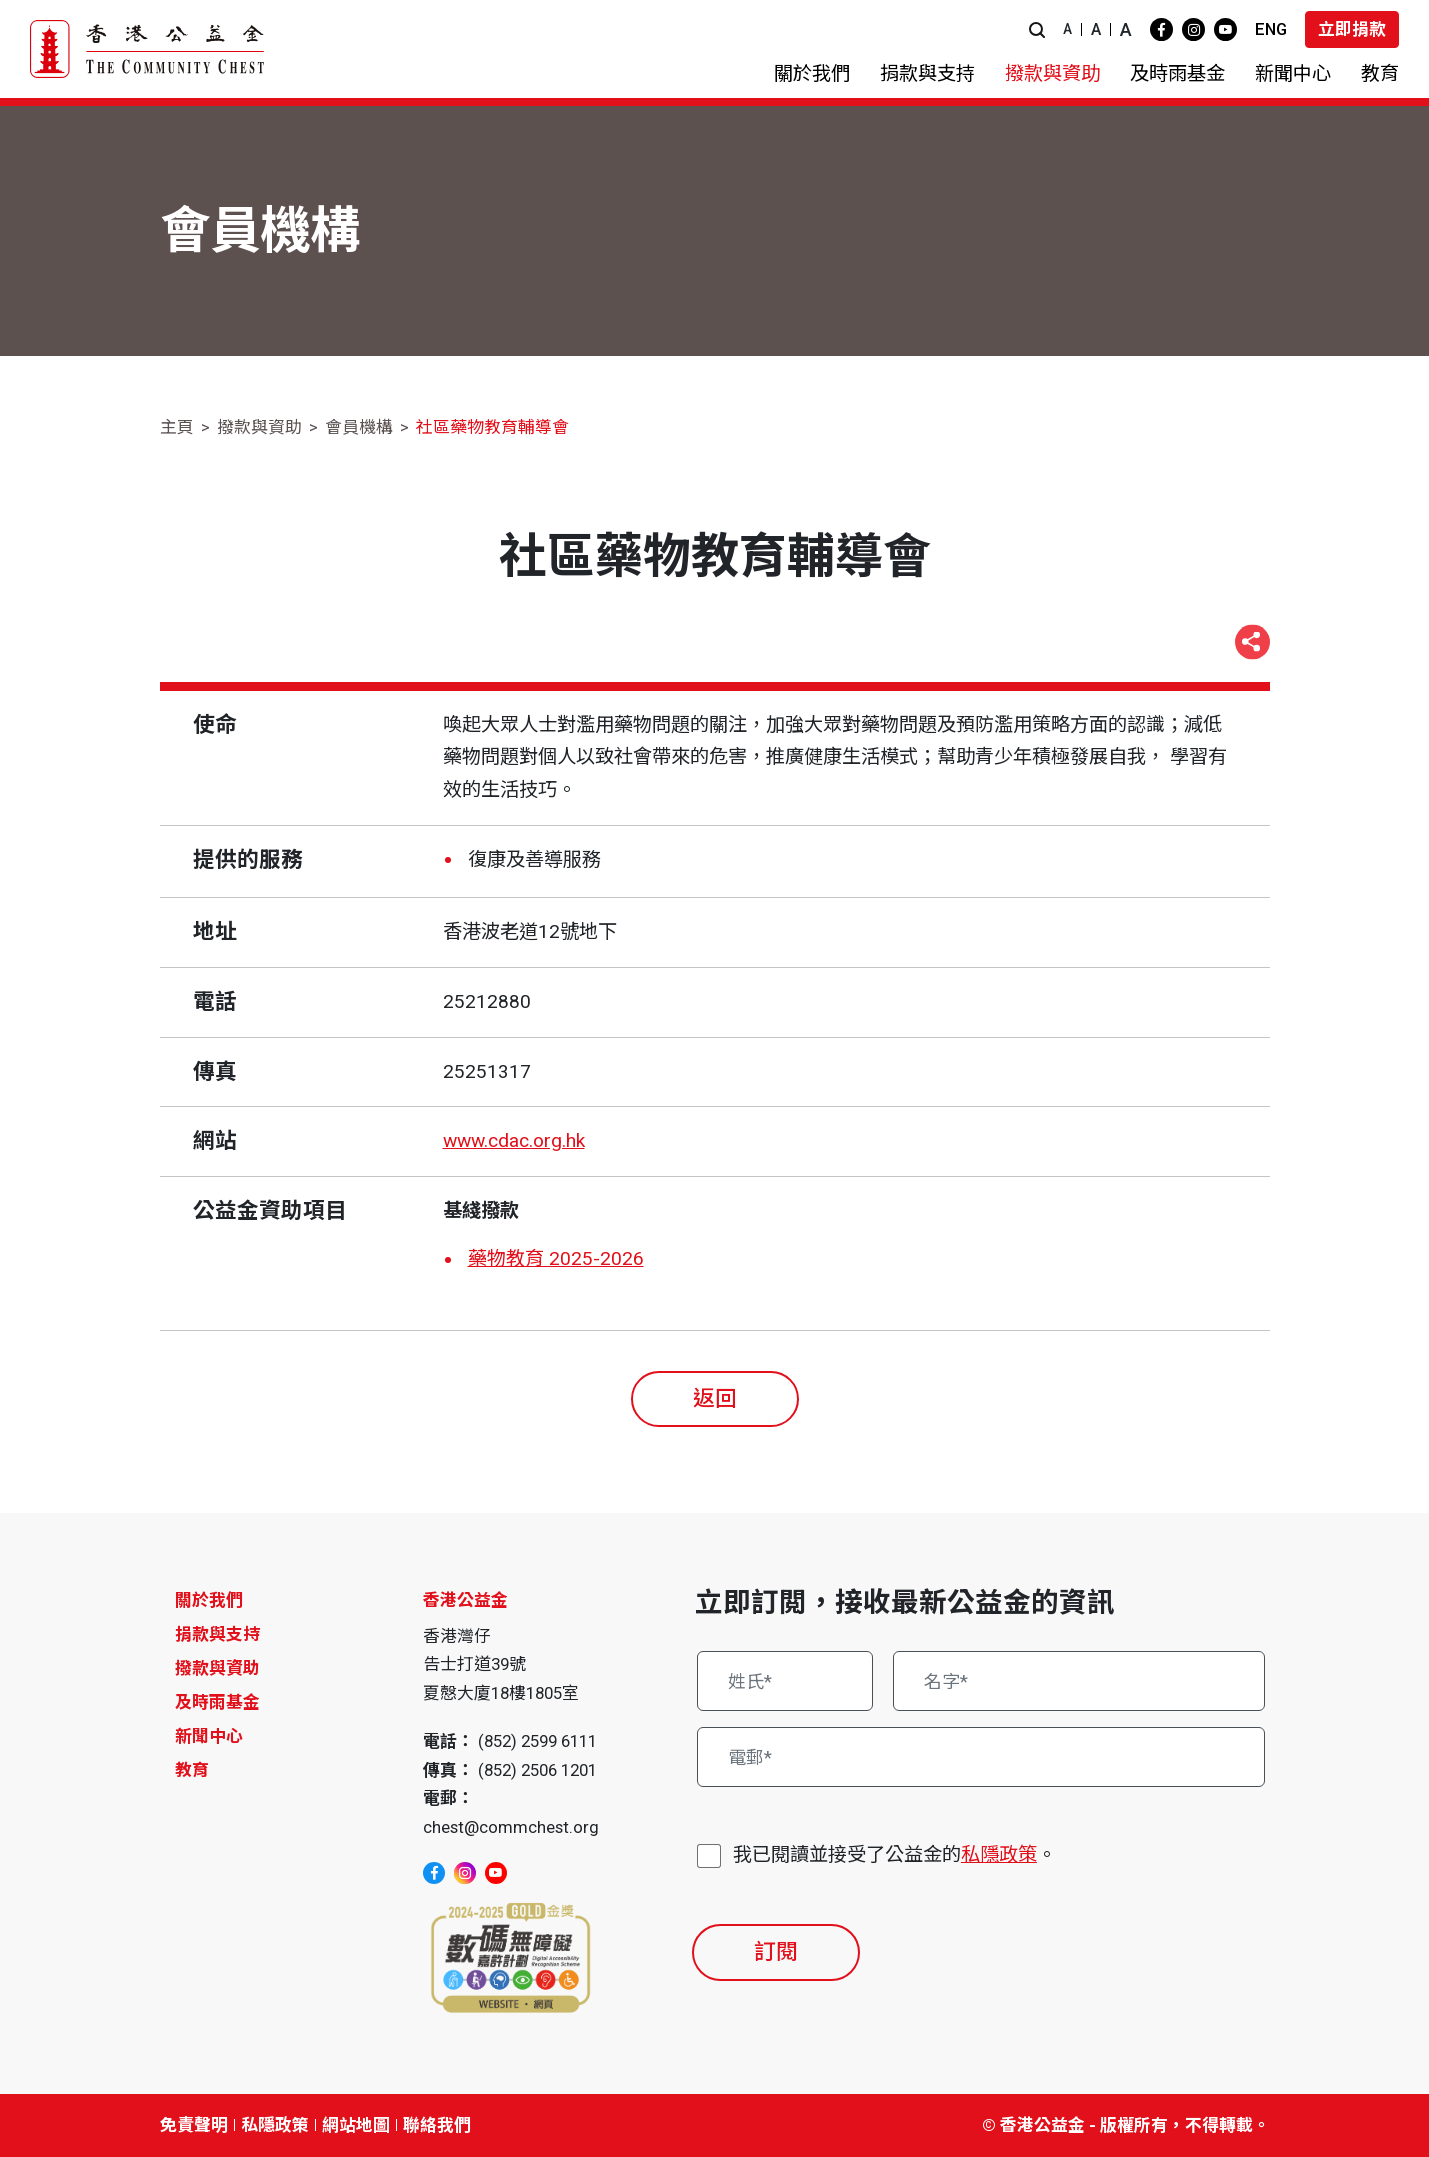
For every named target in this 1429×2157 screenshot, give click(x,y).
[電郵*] (981, 1757)
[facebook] (1161, 29)
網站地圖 (356, 2125)
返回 (715, 1398)
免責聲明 (194, 2125)
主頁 (177, 427)
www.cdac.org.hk (514, 1140)
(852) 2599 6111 (537, 1741)
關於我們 (209, 1600)
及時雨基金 (217, 1702)
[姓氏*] (785, 1681)
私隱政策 (999, 1854)
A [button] (1067, 29)
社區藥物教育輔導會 (492, 427)
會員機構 (359, 427)
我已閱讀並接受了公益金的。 (894, 1855)
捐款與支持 (217, 1634)
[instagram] (1193, 29)
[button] (1037, 29)
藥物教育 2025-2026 (556, 1258)
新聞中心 (209, 1736)
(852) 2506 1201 (537, 1770)
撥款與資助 (259, 427)
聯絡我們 (437, 2125)
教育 (192, 1770)
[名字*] (1079, 1681)
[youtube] (1225, 29)
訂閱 (776, 1951)
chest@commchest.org (511, 1827)
